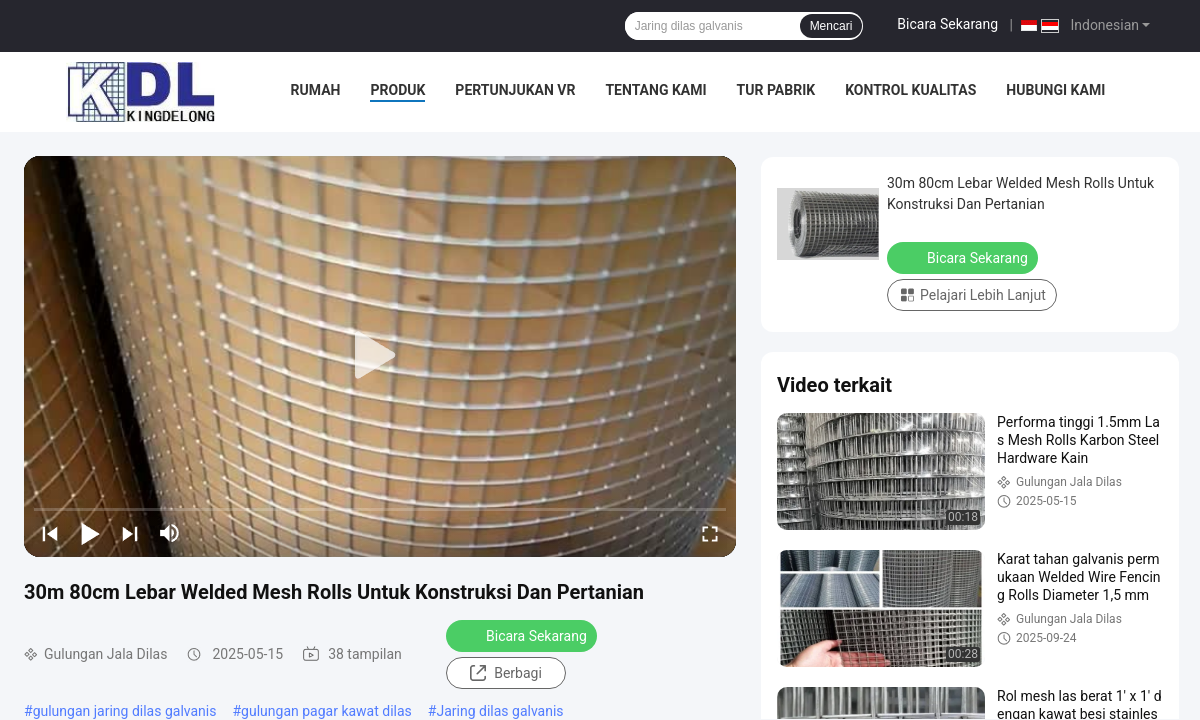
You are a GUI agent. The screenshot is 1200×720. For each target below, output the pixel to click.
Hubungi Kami (1055, 90)
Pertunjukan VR (515, 90)
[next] (130, 533)
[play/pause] (90, 533)
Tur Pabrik (776, 90)
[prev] (50, 533)
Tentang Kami (655, 90)
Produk (397, 90)
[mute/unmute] (170, 533)
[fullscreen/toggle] (710, 533)
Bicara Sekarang (947, 24)
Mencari (831, 26)
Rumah (316, 90)
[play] (380, 356)
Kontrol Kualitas (910, 90)
